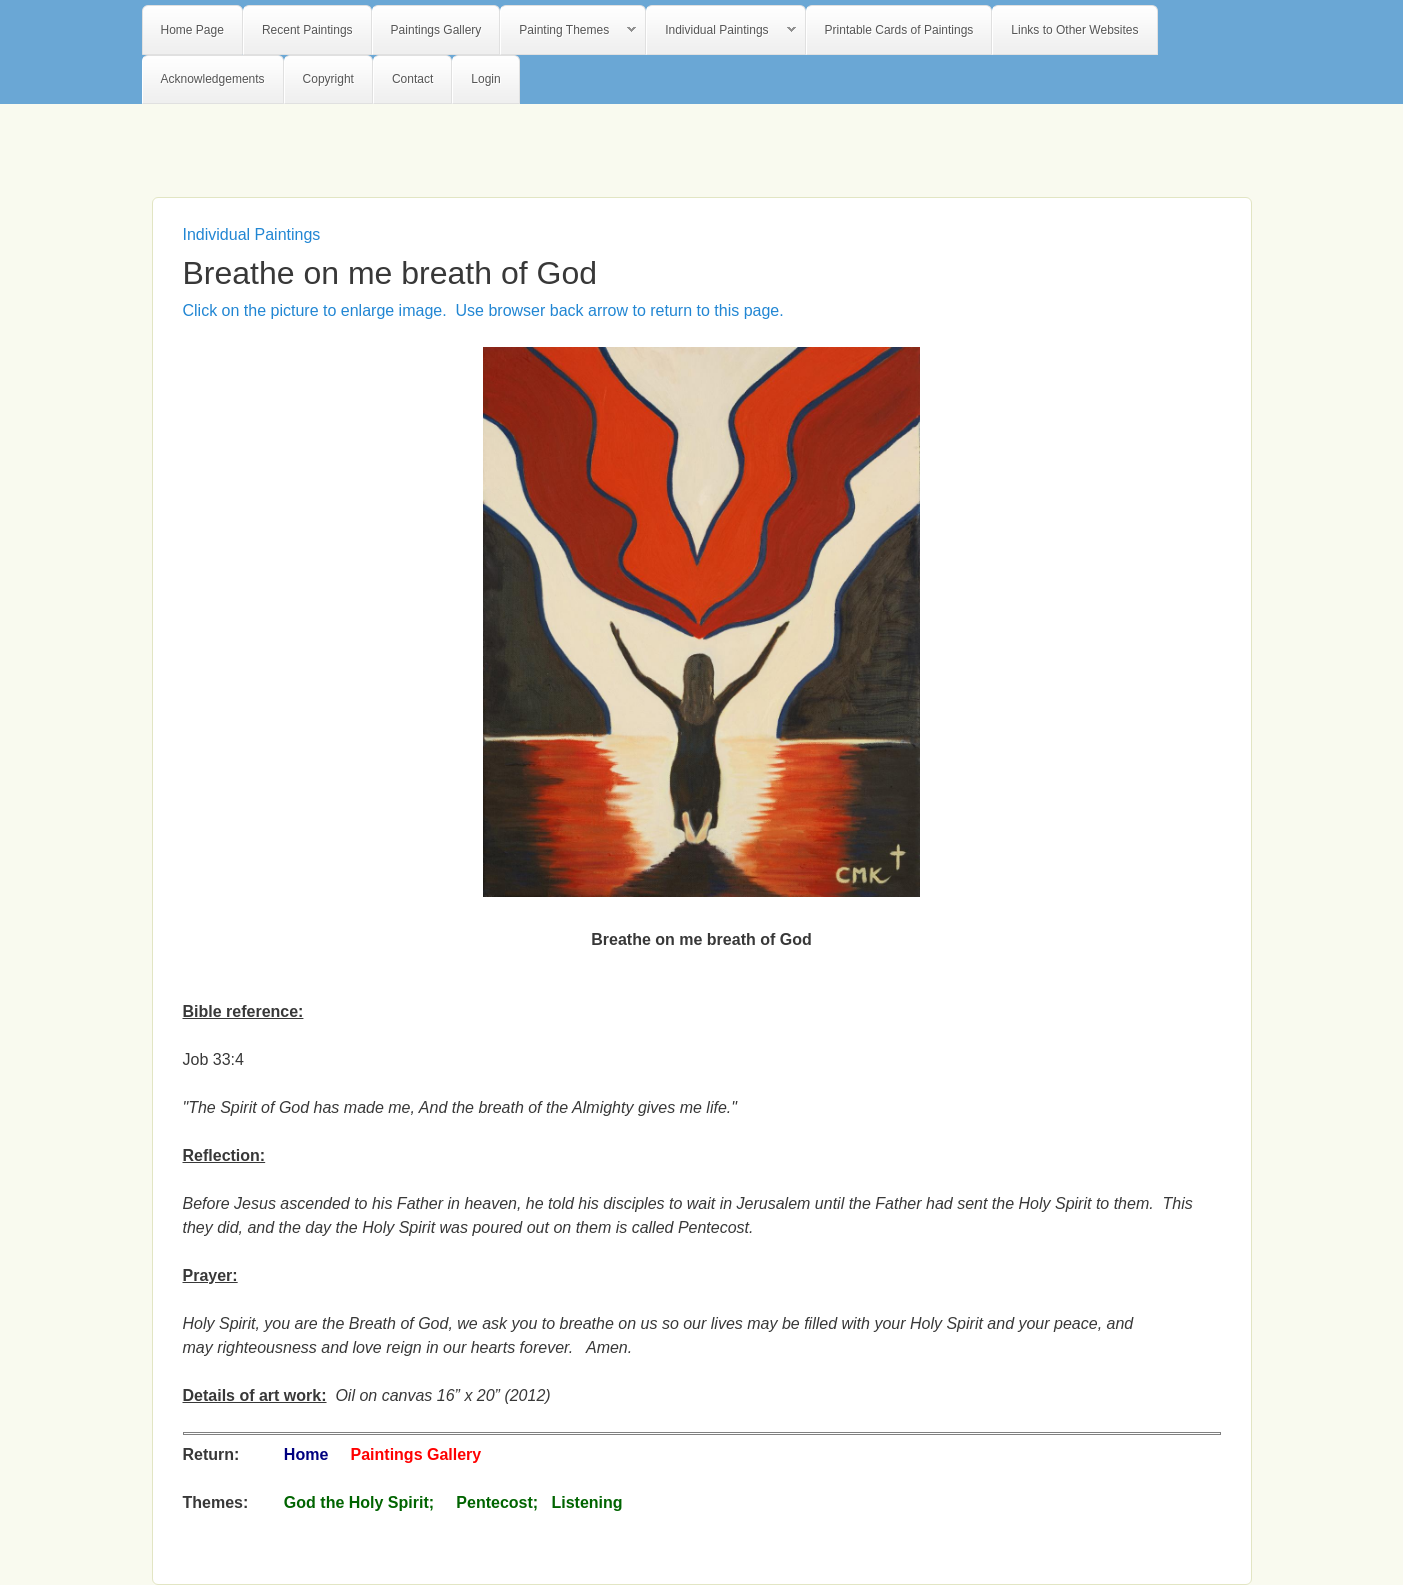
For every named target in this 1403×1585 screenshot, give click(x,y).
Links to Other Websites (1074, 30)
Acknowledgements (213, 79)
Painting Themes (568, 30)
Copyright (328, 79)
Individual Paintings (721, 30)
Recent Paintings (307, 30)
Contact (412, 79)
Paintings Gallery (436, 30)
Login (485, 79)
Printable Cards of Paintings (899, 30)
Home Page (192, 30)
